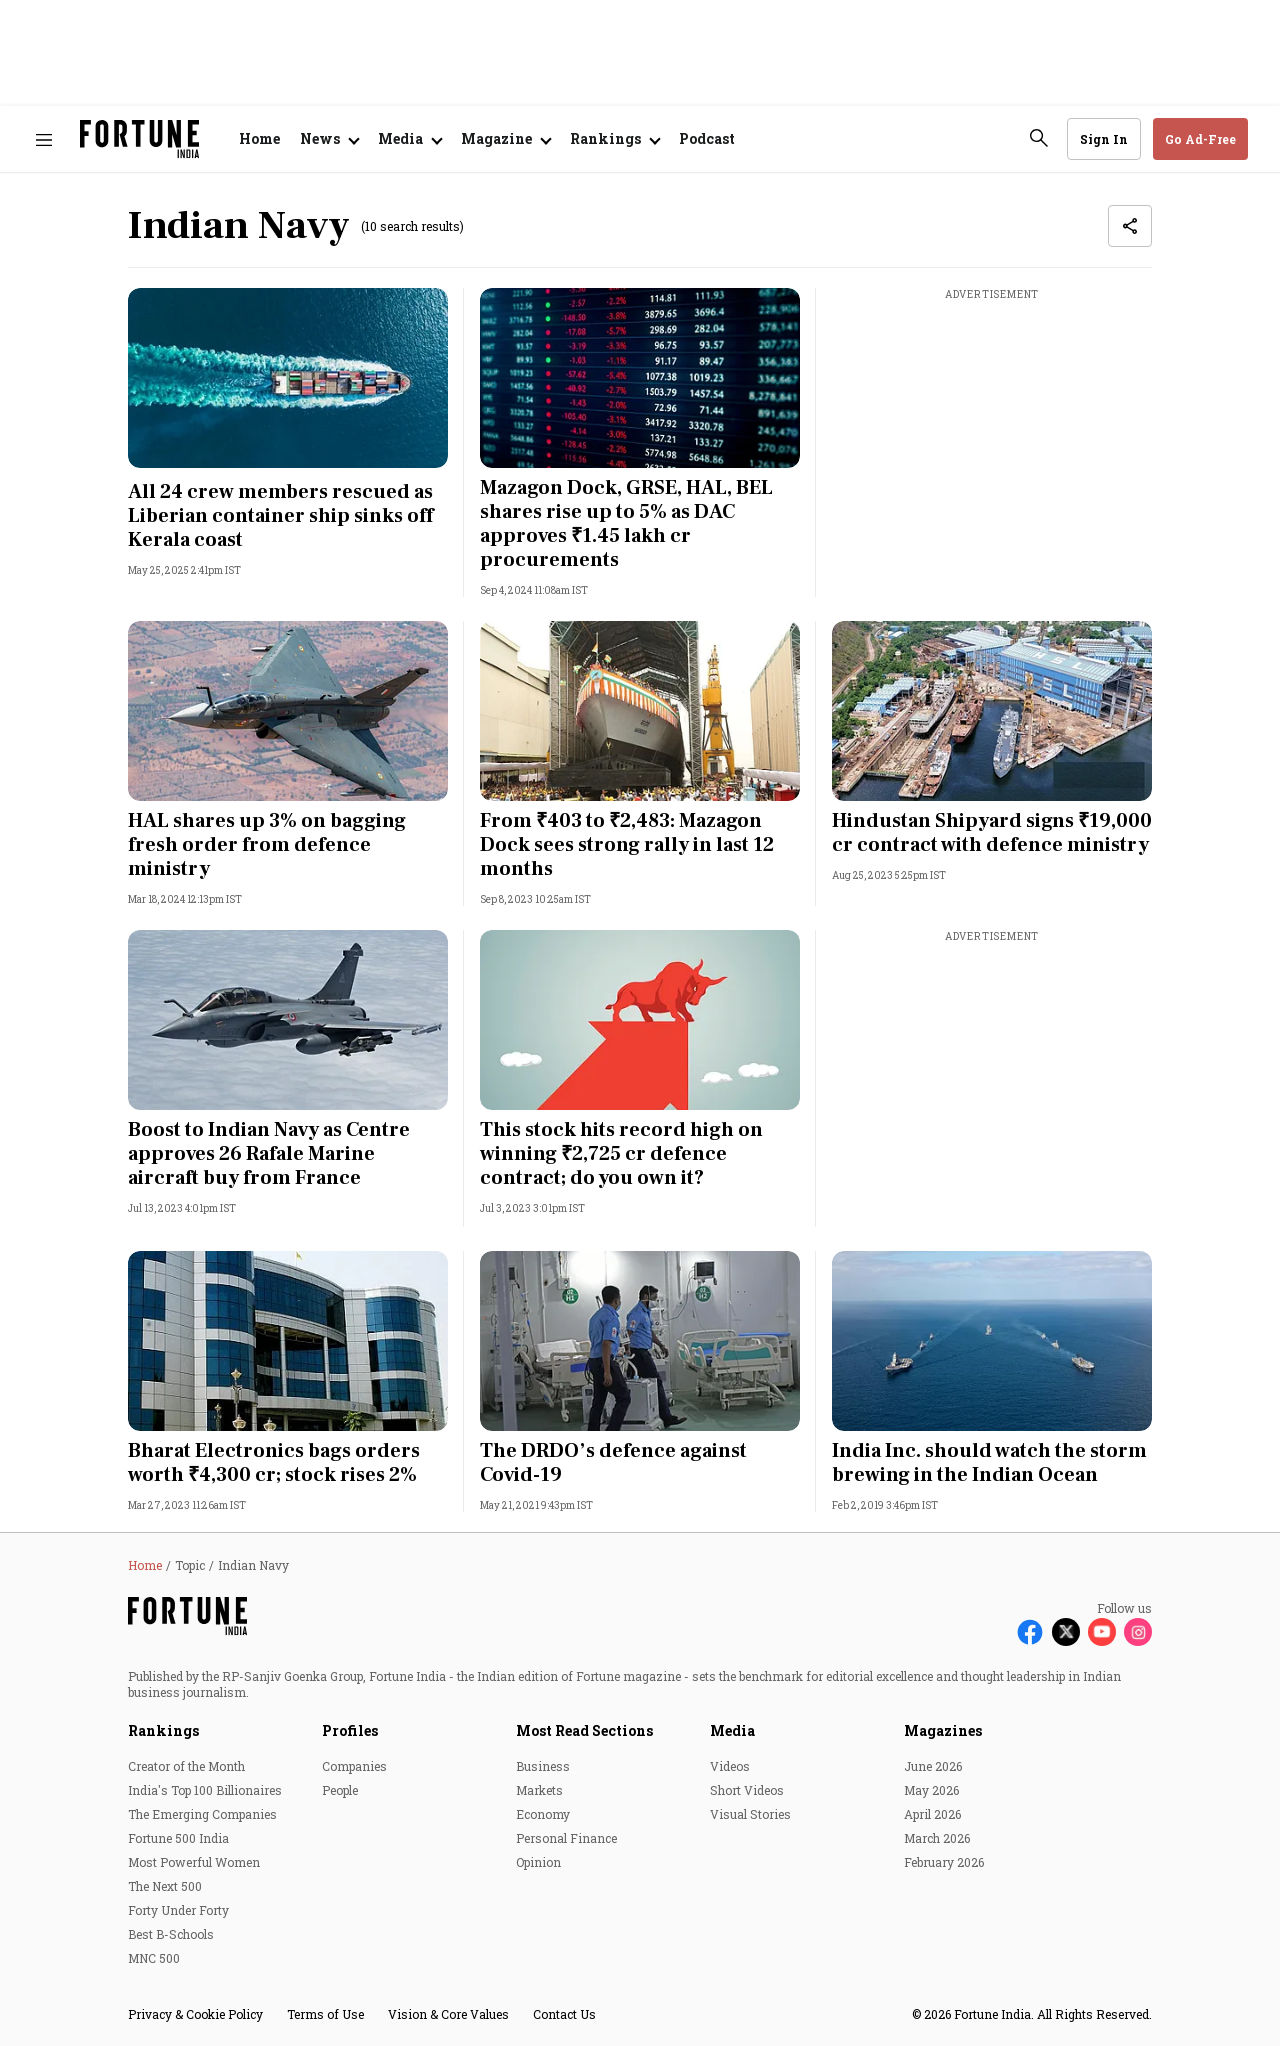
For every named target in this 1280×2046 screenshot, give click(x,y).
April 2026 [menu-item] (932, 1814)
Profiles (350, 1730)
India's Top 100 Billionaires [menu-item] (205, 1790)
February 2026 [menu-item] (944, 1862)
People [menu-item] (340, 1790)
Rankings (163, 1730)
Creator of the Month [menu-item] (186, 1766)
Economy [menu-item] (543, 1814)
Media (732, 1730)
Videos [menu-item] (730, 1766)
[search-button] (1039, 138)
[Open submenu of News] (329, 139)
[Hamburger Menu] (44, 139)
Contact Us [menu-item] (564, 2014)
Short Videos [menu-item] (747, 1790)
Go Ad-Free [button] (1200, 139)
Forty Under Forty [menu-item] (178, 1910)
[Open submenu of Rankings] (614, 139)
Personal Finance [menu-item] (566, 1838)
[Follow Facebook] (1030, 1632)
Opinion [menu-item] (538, 1862)
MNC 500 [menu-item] (154, 1958)
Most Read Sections (584, 1730)
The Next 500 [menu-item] (165, 1886)
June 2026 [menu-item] (933, 1766)
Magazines (943, 1730)
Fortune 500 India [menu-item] (178, 1838)
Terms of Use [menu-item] (325, 2014)
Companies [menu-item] (354, 1766)
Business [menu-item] (543, 1766)
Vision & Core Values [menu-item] (448, 2014)
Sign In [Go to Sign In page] (1104, 139)
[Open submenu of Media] (409, 139)
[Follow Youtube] (1102, 1632)
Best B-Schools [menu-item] (171, 1934)
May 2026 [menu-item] (931, 1790)
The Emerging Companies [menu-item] (202, 1814)
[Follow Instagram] (1138, 1632)
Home (259, 138)
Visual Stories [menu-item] (750, 1814)
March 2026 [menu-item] (937, 1838)
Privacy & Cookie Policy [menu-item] (195, 2014)
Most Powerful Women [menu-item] (194, 1862)
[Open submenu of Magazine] (505, 139)
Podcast (707, 138)
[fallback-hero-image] (288, 378)
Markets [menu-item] (539, 1790)
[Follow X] (1066, 1632)
